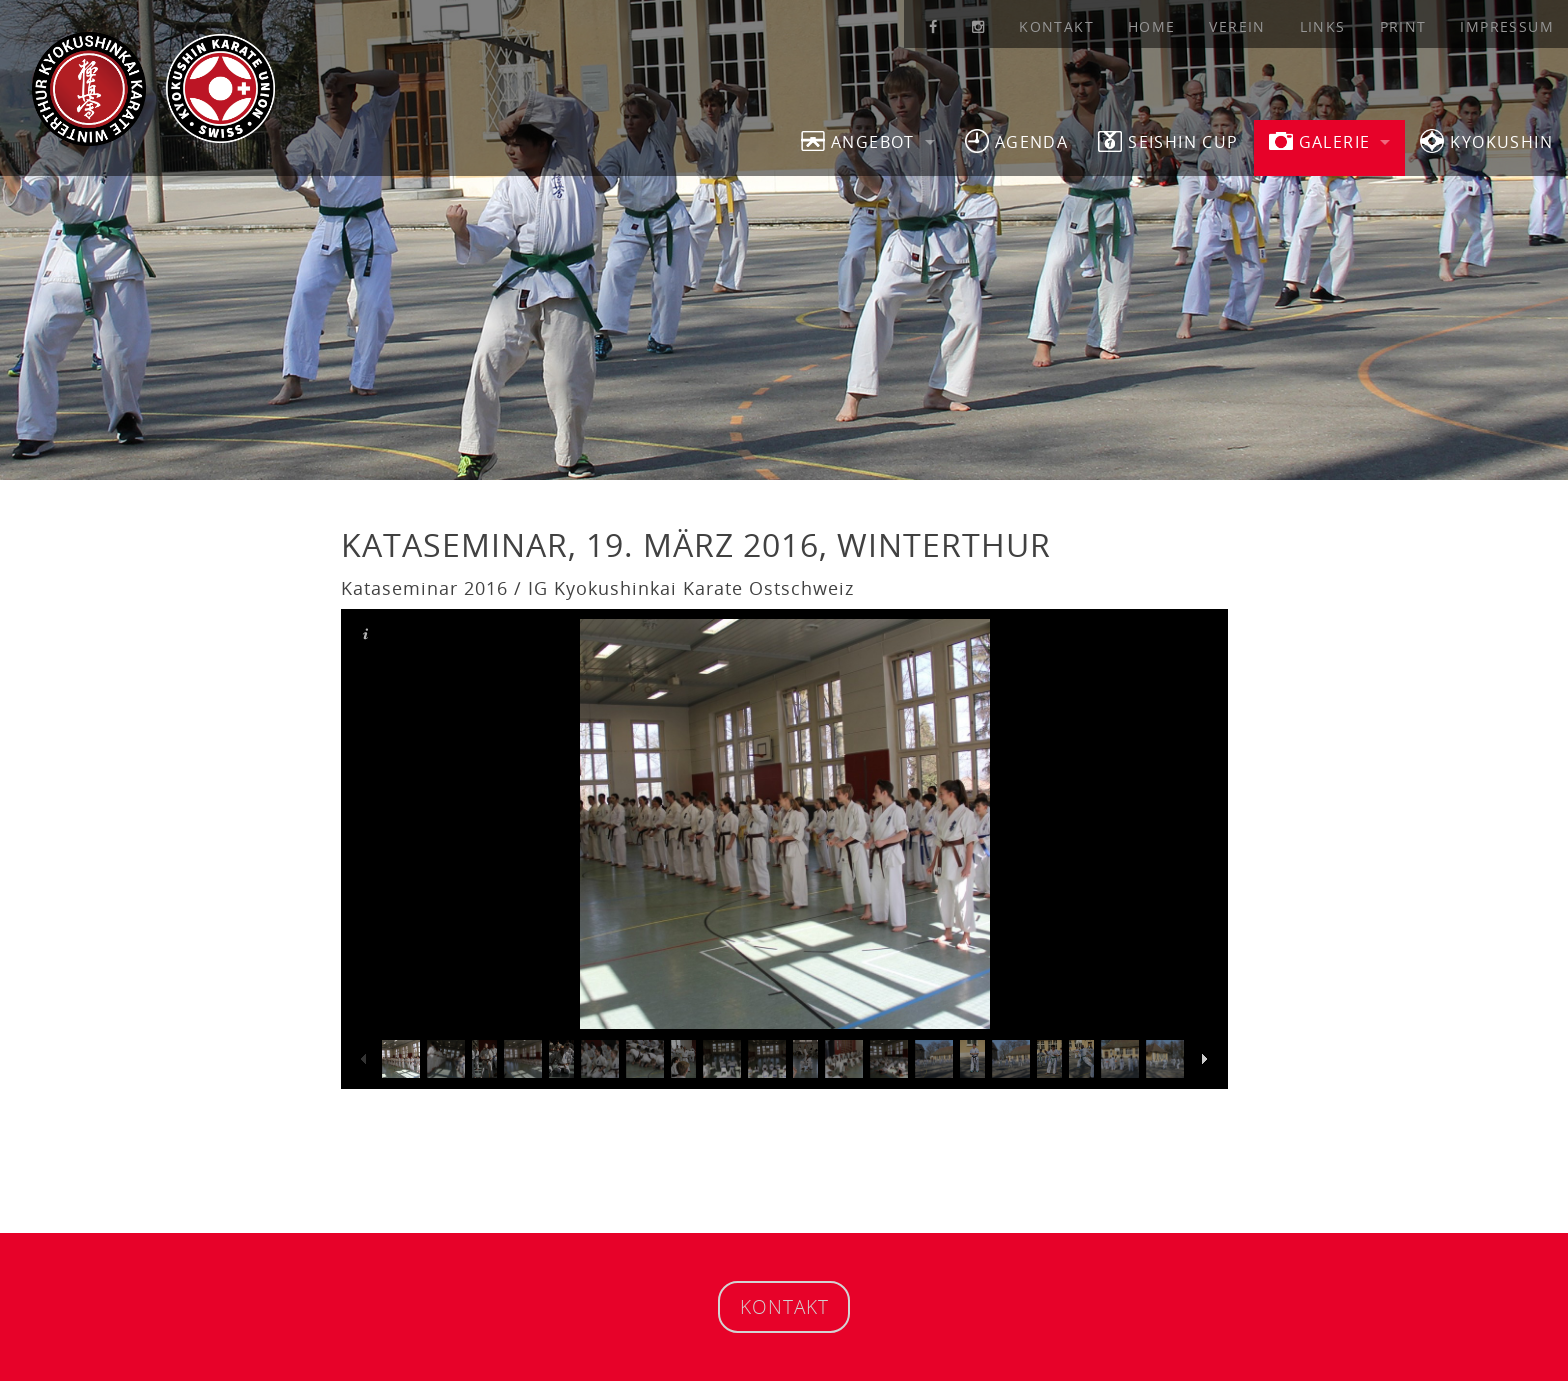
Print (1403, 26)
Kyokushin (1486, 141)
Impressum (1507, 26)
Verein (1237, 26)
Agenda (1016, 141)
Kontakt (1056, 26)
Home (1152, 26)
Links (1323, 26)
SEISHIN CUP (1168, 141)
